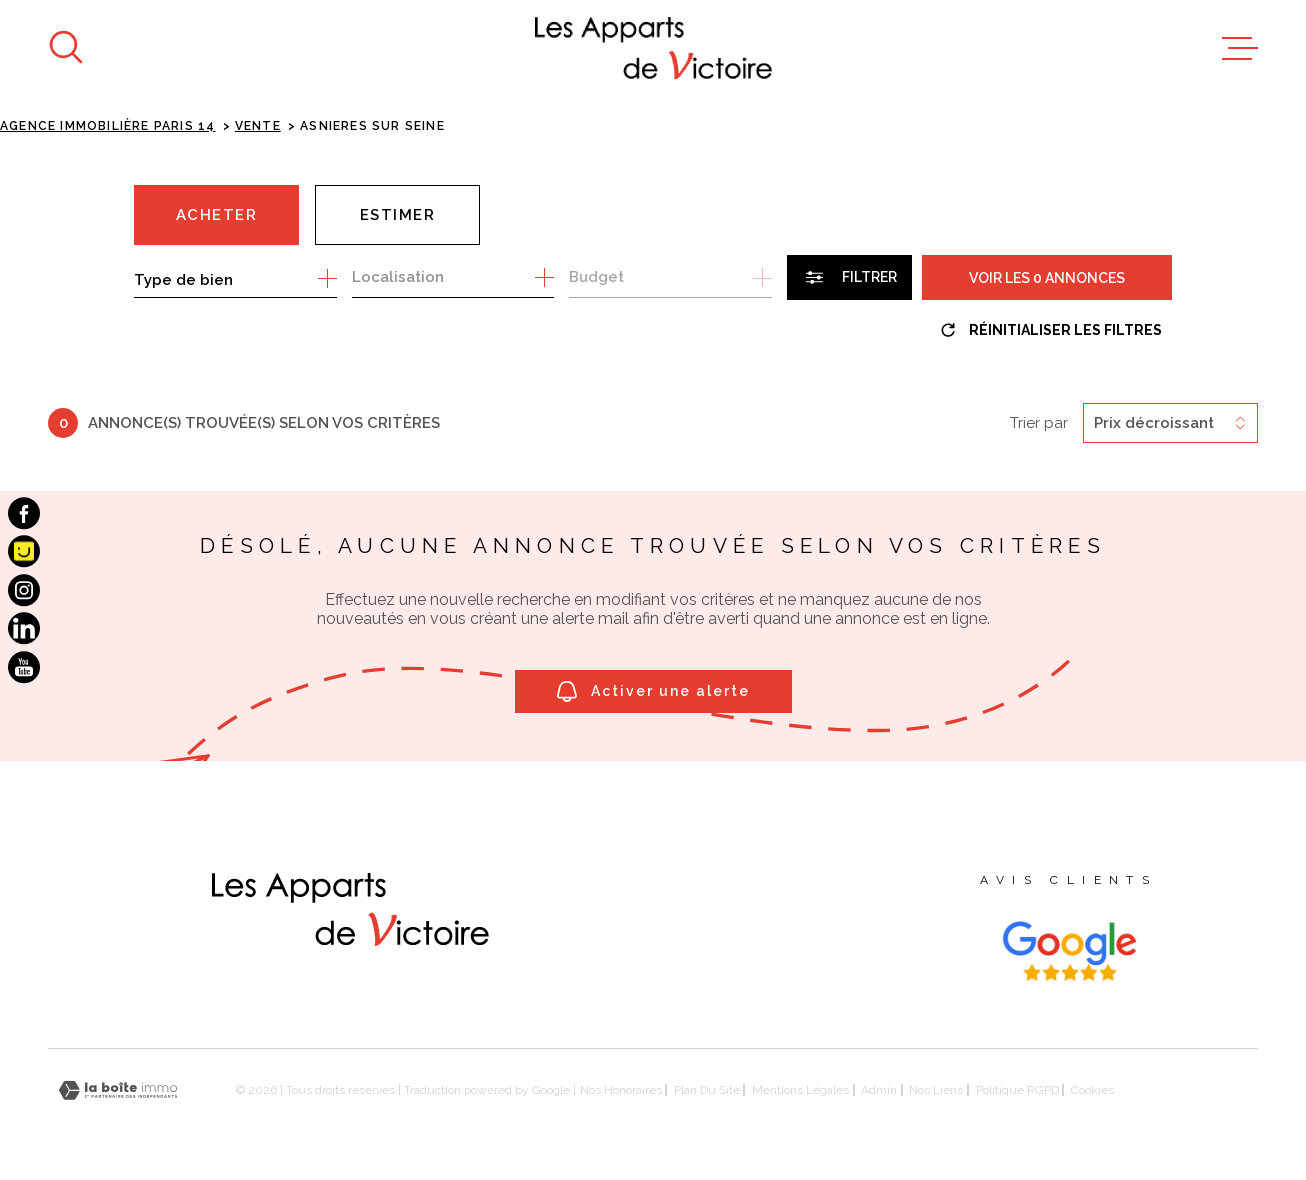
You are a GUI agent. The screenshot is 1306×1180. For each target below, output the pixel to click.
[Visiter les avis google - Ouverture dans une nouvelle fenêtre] (1069, 951)
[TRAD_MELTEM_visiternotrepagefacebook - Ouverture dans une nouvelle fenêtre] (24, 513)
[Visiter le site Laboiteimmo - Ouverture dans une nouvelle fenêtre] (118, 1090)
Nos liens (936, 1090)
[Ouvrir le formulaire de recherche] (849, 277)
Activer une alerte (653, 691)
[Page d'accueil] (653, 48)
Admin (879, 1090)
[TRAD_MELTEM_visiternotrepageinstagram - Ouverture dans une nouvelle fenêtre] (24, 590)
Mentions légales (800, 1090)
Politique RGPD (1017, 1090)
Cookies (1092, 1090)
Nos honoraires (621, 1090)
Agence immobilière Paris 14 (107, 126)
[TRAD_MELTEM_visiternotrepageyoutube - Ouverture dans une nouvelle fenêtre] (24, 667)
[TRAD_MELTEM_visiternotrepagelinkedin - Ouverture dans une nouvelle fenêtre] (24, 628)
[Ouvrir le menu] (1240, 49)
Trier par (1039, 423)
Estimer (398, 215)
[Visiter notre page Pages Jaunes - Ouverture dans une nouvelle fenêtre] (24, 552)
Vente (258, 126)
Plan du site (707, 1090)
